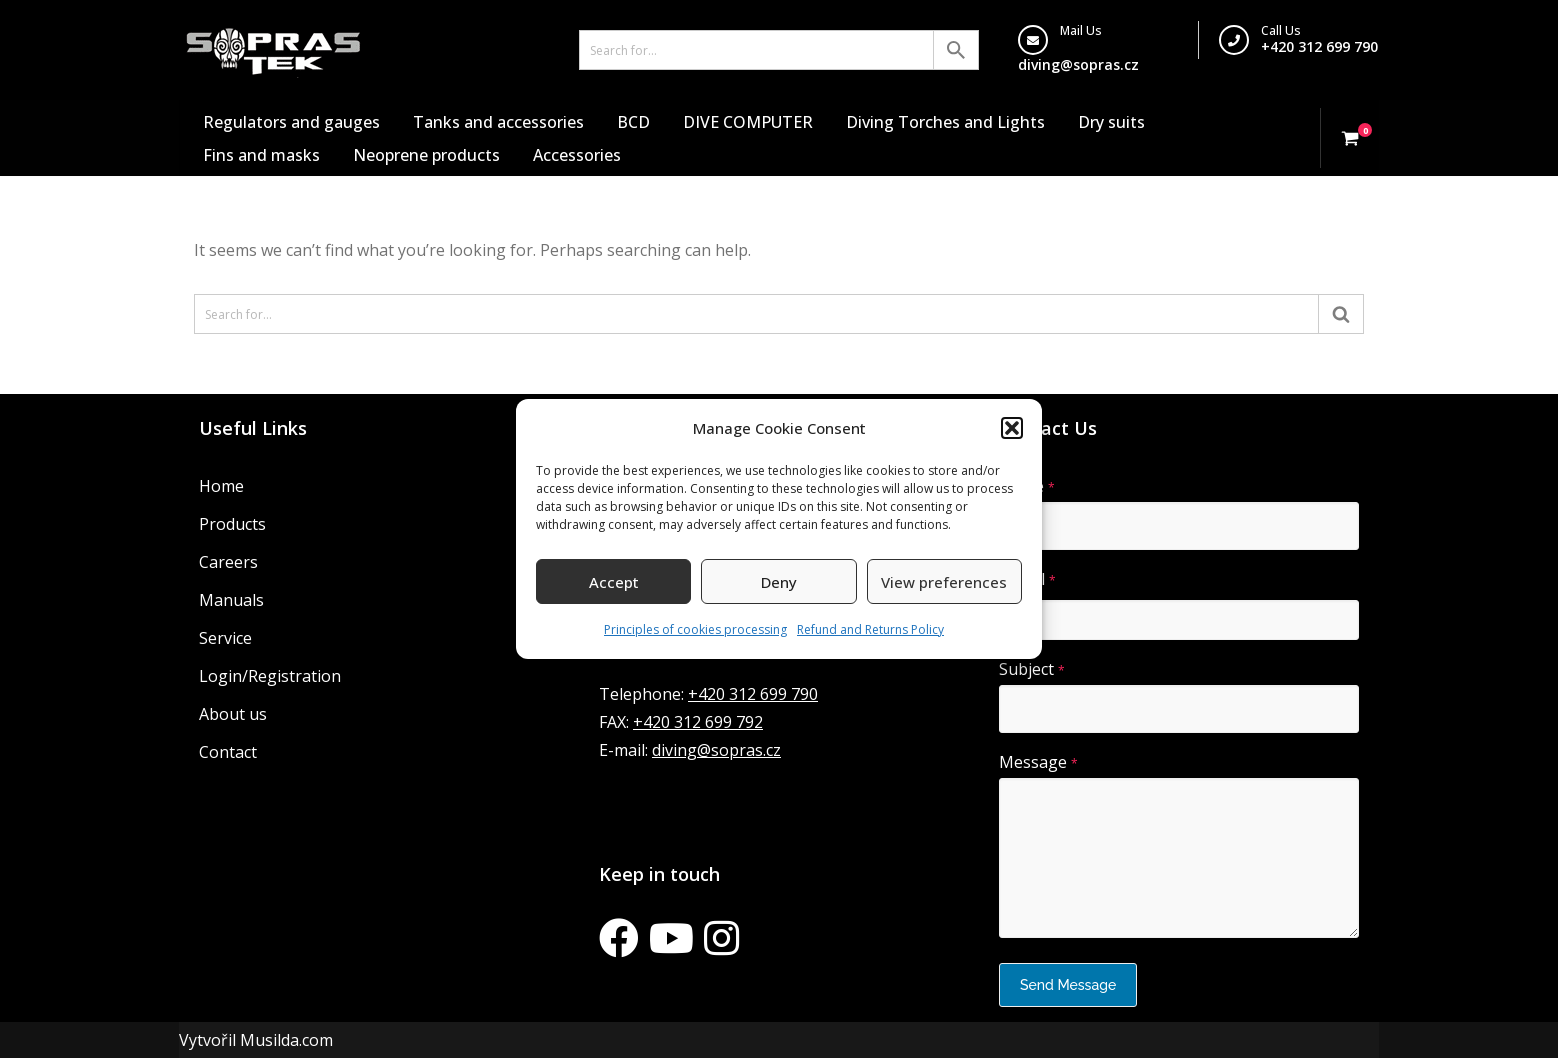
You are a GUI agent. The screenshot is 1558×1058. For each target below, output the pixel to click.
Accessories (577, 155)
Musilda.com (286, 1040)
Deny (779, 582)
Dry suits (1111, 122)
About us (233, 714)
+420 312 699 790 (1319, 46)
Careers (228, 562)
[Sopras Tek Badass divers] (273, 50)
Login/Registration (270, 676)
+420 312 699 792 (698, 722)
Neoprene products (426, 155)
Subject (1032, 669)
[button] (1012, 428)
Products (232, 524)
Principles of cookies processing (695, 629)
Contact (228, 752)
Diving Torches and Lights (945, 122)
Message (1038, 762)
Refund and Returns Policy (870, 629)
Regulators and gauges (291, 122)
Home (221, 486)
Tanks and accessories (498, 122)
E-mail (1027, 579)
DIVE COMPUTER (748, 122)
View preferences (944, 582)
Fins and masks (261, 155)
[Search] (756, 50)
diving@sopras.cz (1078, 64)
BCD (633, 122)
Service (225, 638)
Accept (614, 582)
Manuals (231, 600)
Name (1027, 486)
